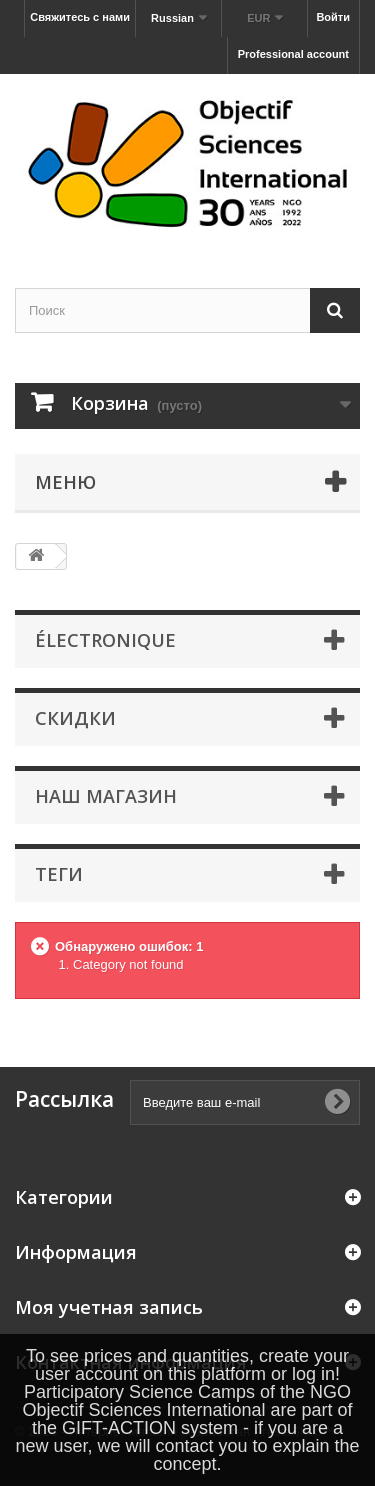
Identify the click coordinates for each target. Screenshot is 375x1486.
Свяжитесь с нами (80, 17)
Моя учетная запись (109, 1307)
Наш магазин (106, 796)
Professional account (293, 54)
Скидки (75, 718)
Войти (333, 17)
